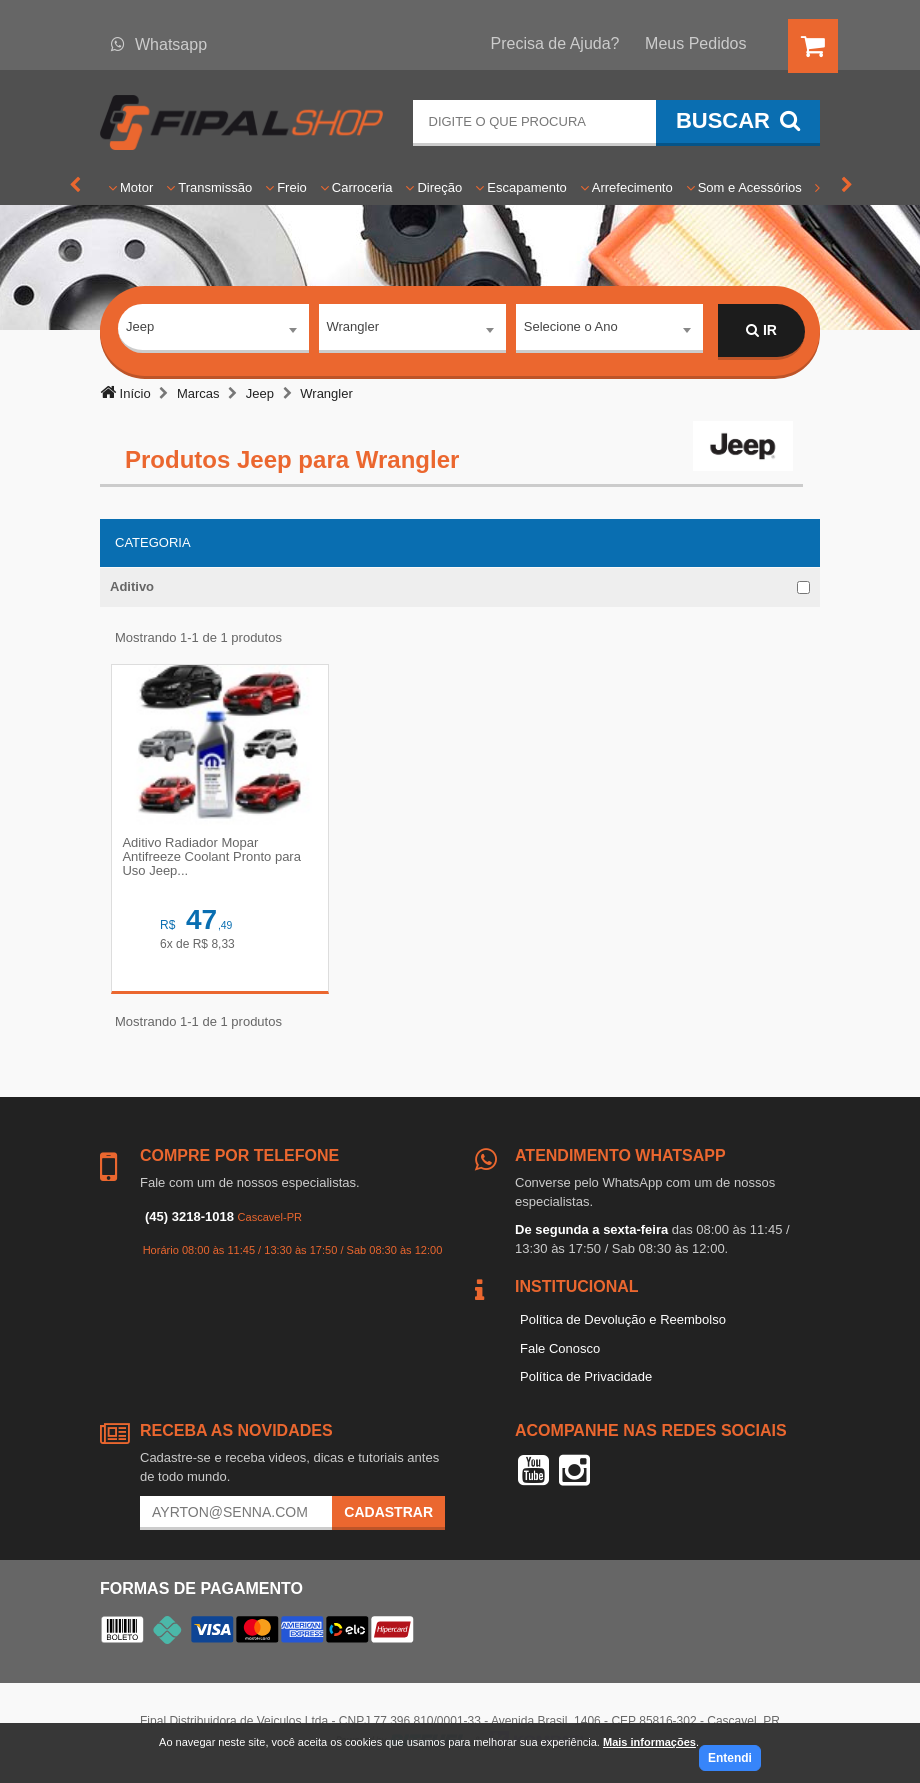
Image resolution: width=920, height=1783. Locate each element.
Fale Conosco (560, 1351)
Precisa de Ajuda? (555, 43)
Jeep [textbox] (140, 329)
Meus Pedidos (695, 43)
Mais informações (649, 1742)
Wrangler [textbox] (353, 329)
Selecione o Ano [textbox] (571, 329)
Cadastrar (388, 1515)
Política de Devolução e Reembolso (623, 1322)
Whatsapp (159, 44)
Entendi (730, 1758)
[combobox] (213, 332)
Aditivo (132, 586)
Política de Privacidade (586, 1379)
